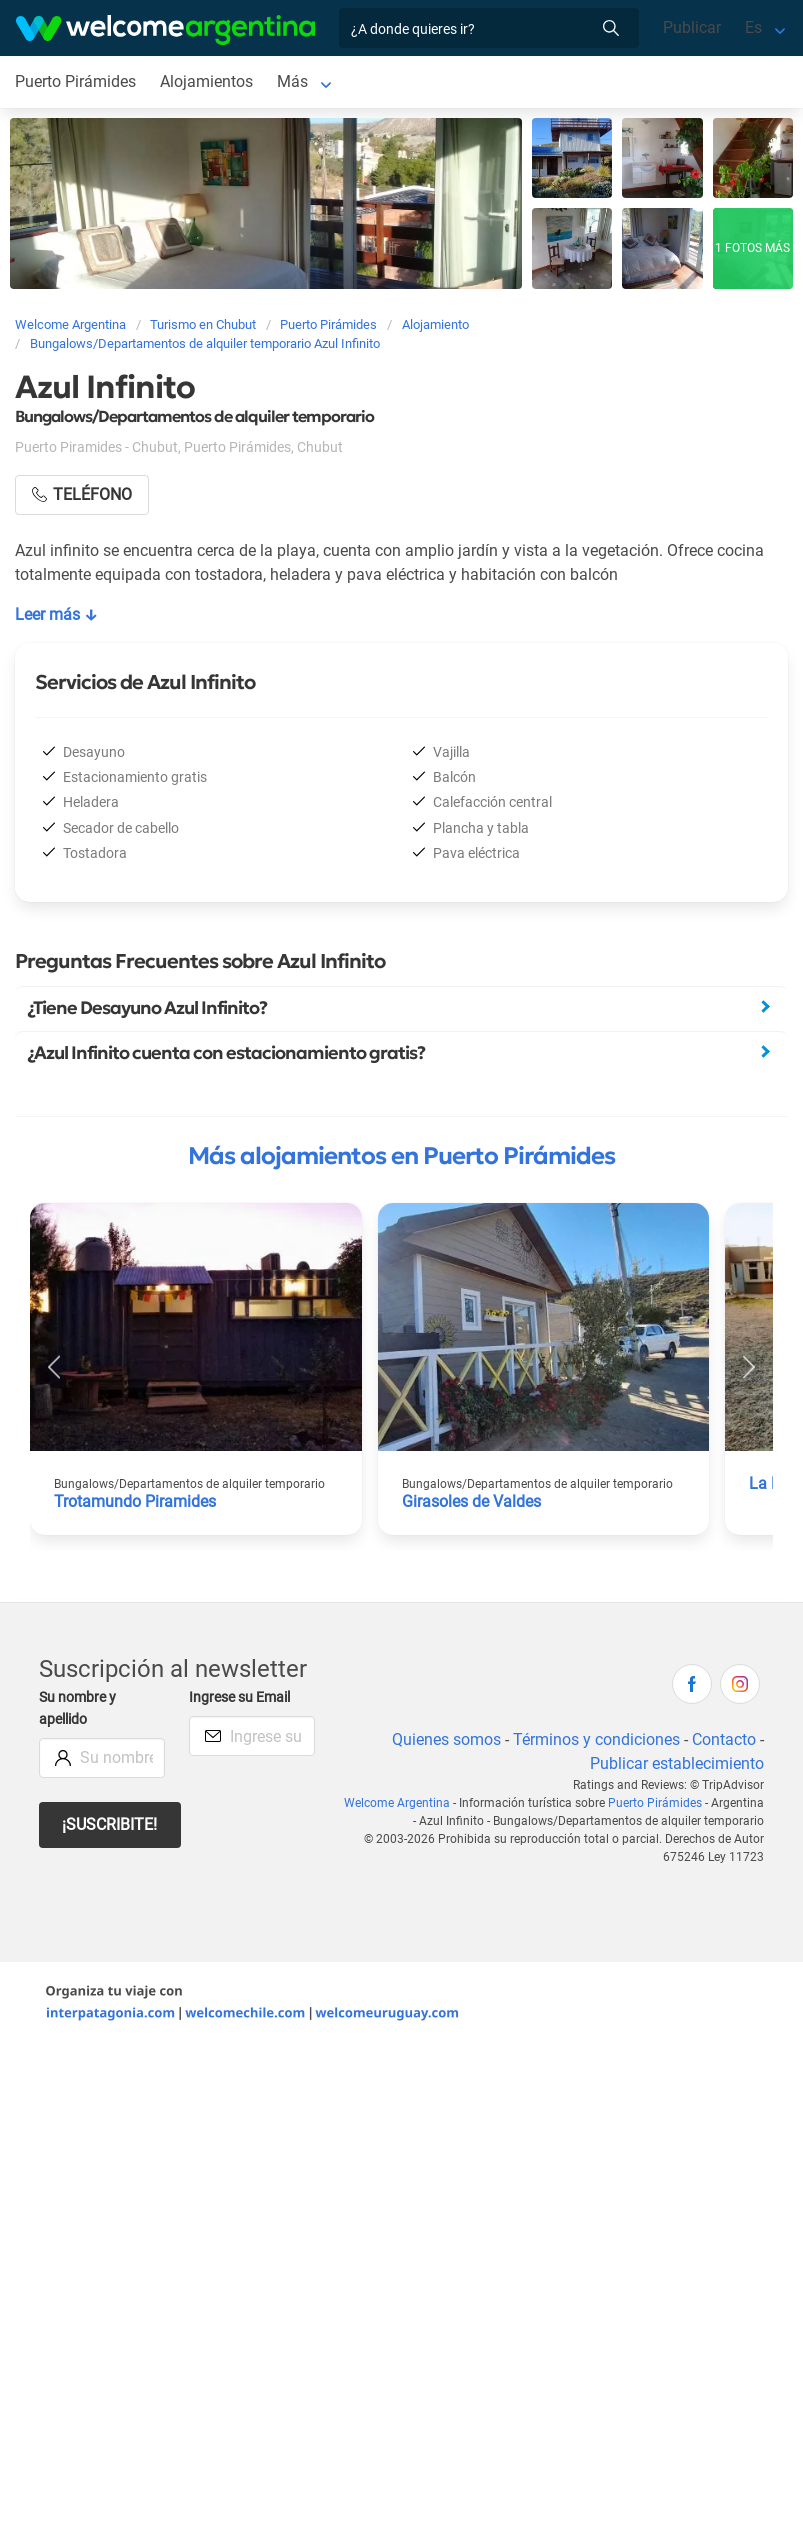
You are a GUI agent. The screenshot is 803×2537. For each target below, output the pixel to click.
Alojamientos (206, 81)
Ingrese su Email (239, 1697)
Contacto (724, 1739)
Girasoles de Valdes (471, 1501)
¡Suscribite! (109, 1824)
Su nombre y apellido (77, 1708)
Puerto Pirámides (75, 81)
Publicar (692, 27)
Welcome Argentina (397, 1803)
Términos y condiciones (596, 1739)
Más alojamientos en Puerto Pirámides (401, 1156)
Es (753, 27)
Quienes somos (446, 1739)
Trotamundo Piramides (135, 1501)
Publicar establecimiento (677, 1763)
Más (292, 81)
